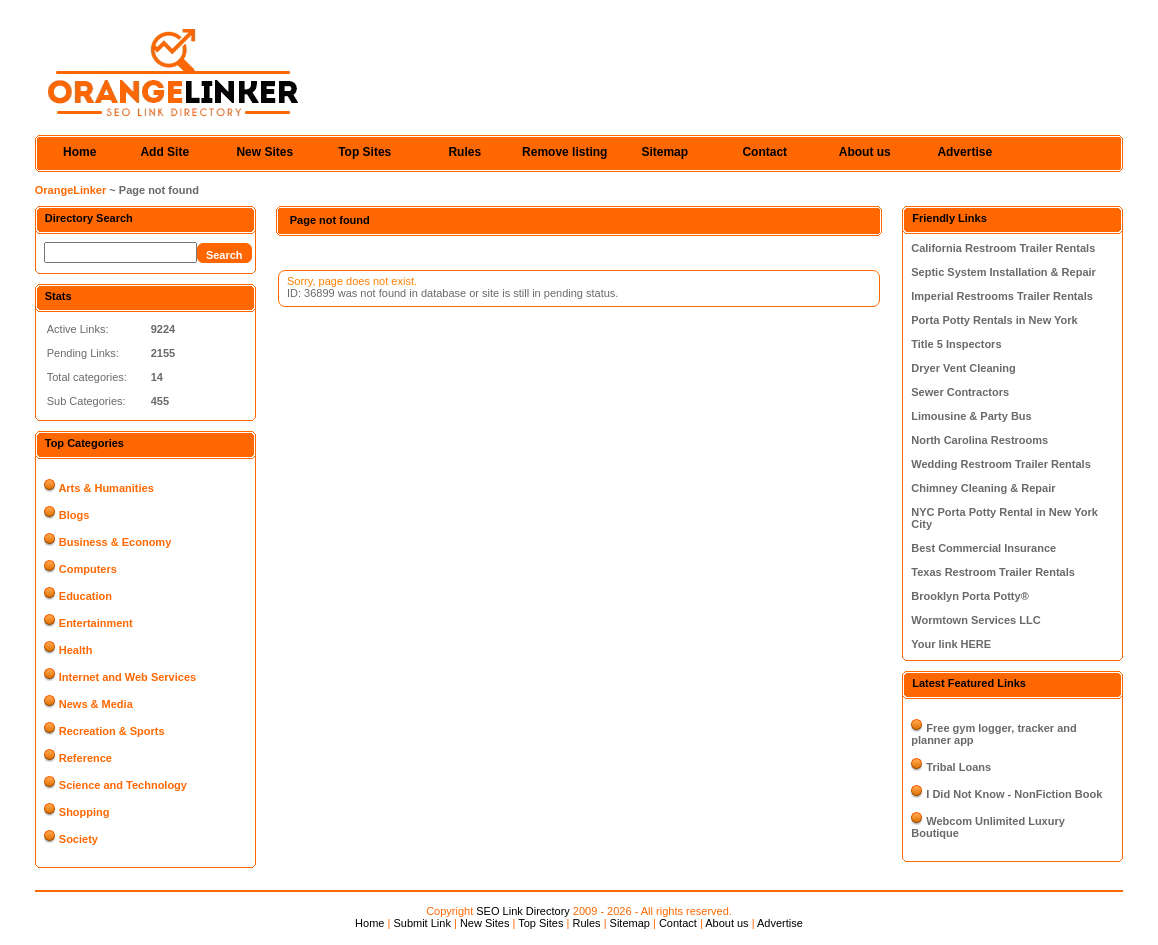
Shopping (84, 812)
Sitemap (664, 152)
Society (78, 839)
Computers (88, 569)
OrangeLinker (71, 190)
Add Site (164, 152)
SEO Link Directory (523, 911)
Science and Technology (123, 785)
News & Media (96, 704)
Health (76, 650)
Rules (464, 152)
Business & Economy (115, 542)
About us (865, 152)
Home (79, 152)
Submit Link (421, 923)
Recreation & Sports (112, 731)
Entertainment (96, 623)
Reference (85, 758)
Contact (764, 152)
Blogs (74, 515)
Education (85, 596)
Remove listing (564, 152)
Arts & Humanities (105, 488)
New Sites (264, 152)
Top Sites (364, 152)
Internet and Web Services (127, 677)
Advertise (964, 152)
